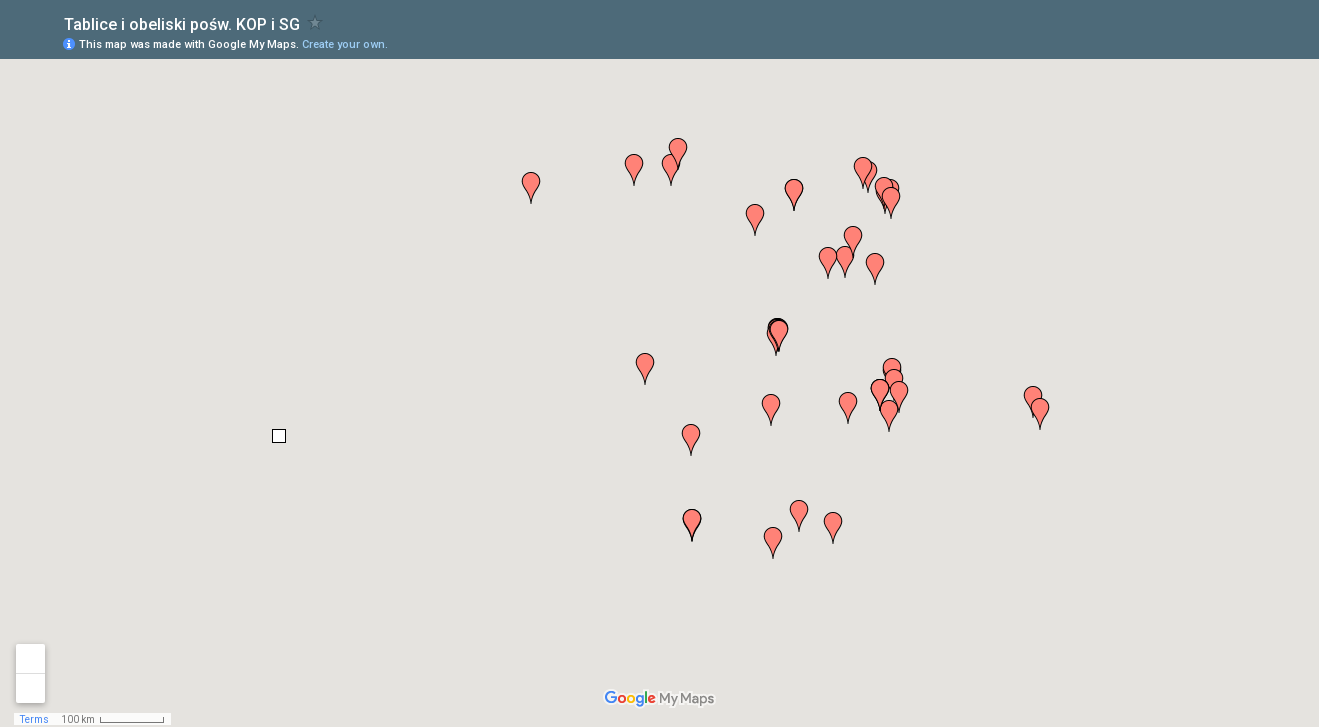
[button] (875, 269)
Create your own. (345, 44)
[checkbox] (315, 22)
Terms (34, 719)
